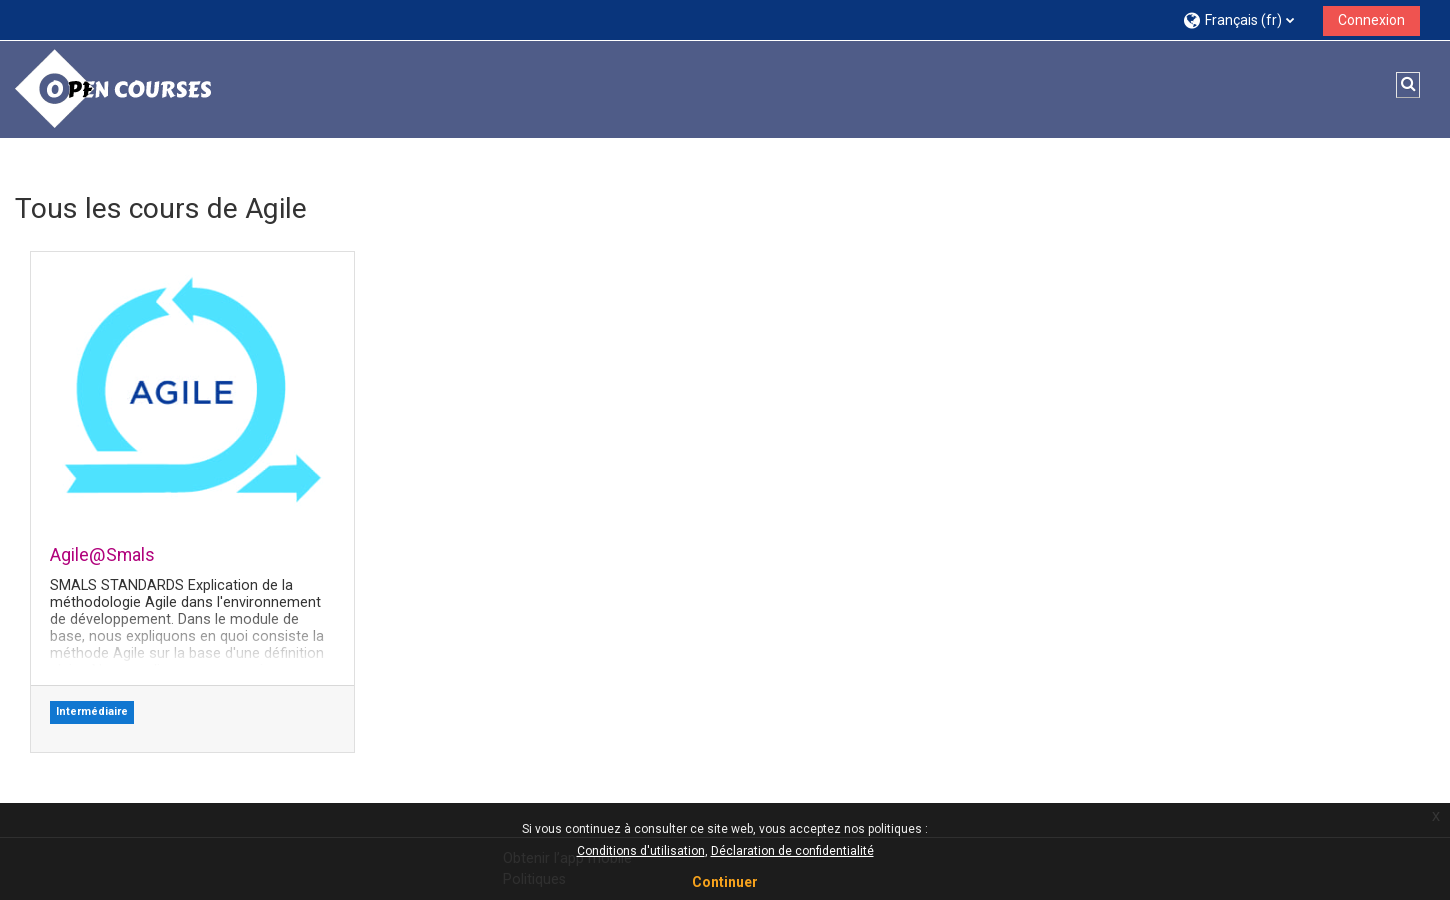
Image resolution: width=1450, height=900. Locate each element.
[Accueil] (115, 88)
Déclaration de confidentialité (792, 851)
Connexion (1371, 20)
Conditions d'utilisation (641, 851)
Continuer (725, 882)
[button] (1245, 19)
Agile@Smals (102, 554)
